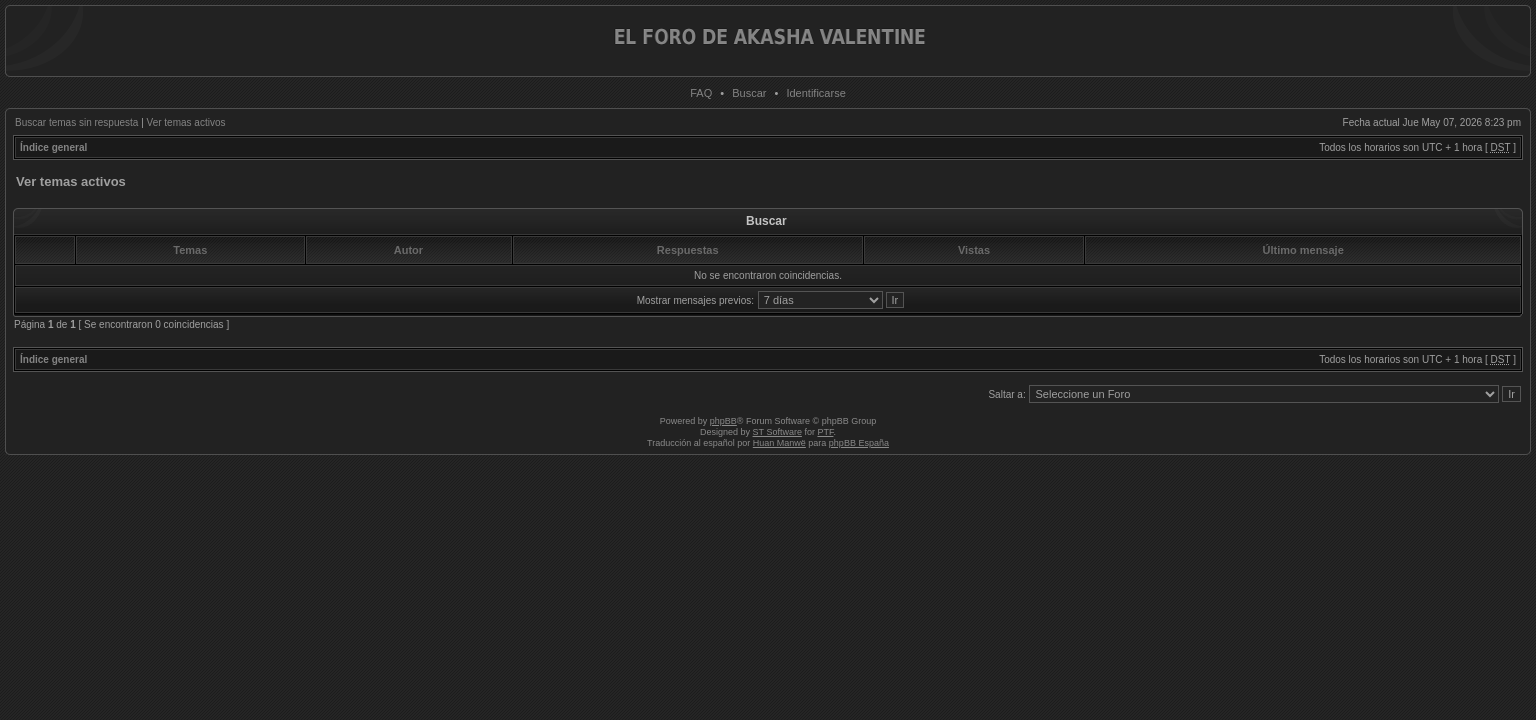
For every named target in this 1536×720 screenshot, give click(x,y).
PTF (825, 432)
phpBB (723, 421)
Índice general (53, 147)
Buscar (749, 93)
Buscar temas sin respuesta (76, 122)
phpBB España (859, 443)
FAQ (701, 93)
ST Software (777, 432)
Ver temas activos (186, 122)
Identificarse (815, 93)
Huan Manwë (779, 443)
